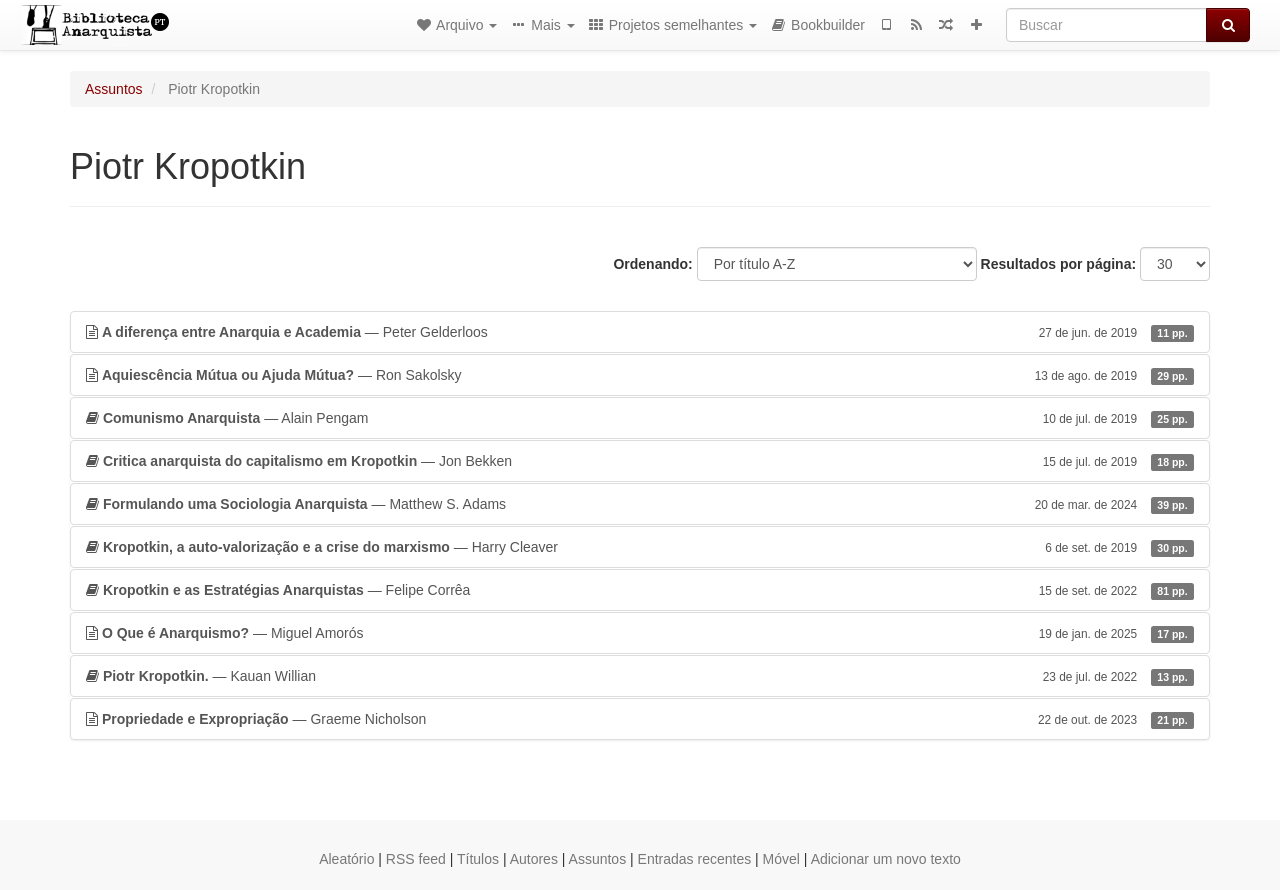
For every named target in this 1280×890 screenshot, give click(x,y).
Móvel (781, 859)
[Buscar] (1106, 25)
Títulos (478, 859)
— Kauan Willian (640, 676)
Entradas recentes (695, 859)
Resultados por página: (1059, 264)
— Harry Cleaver (640, 547)
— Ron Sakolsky (640, 375)
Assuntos (114, 89)
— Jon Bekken (640, 461)
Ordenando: (652, 264)
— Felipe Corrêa (640, 590)
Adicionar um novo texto (886, 859)
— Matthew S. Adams (640, 504)
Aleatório (346, 859)
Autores (534, 859)
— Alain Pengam (640, 418)
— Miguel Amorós (640, 633)
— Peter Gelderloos (640, 332)
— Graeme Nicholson (640, 719)
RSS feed (416, 859)
